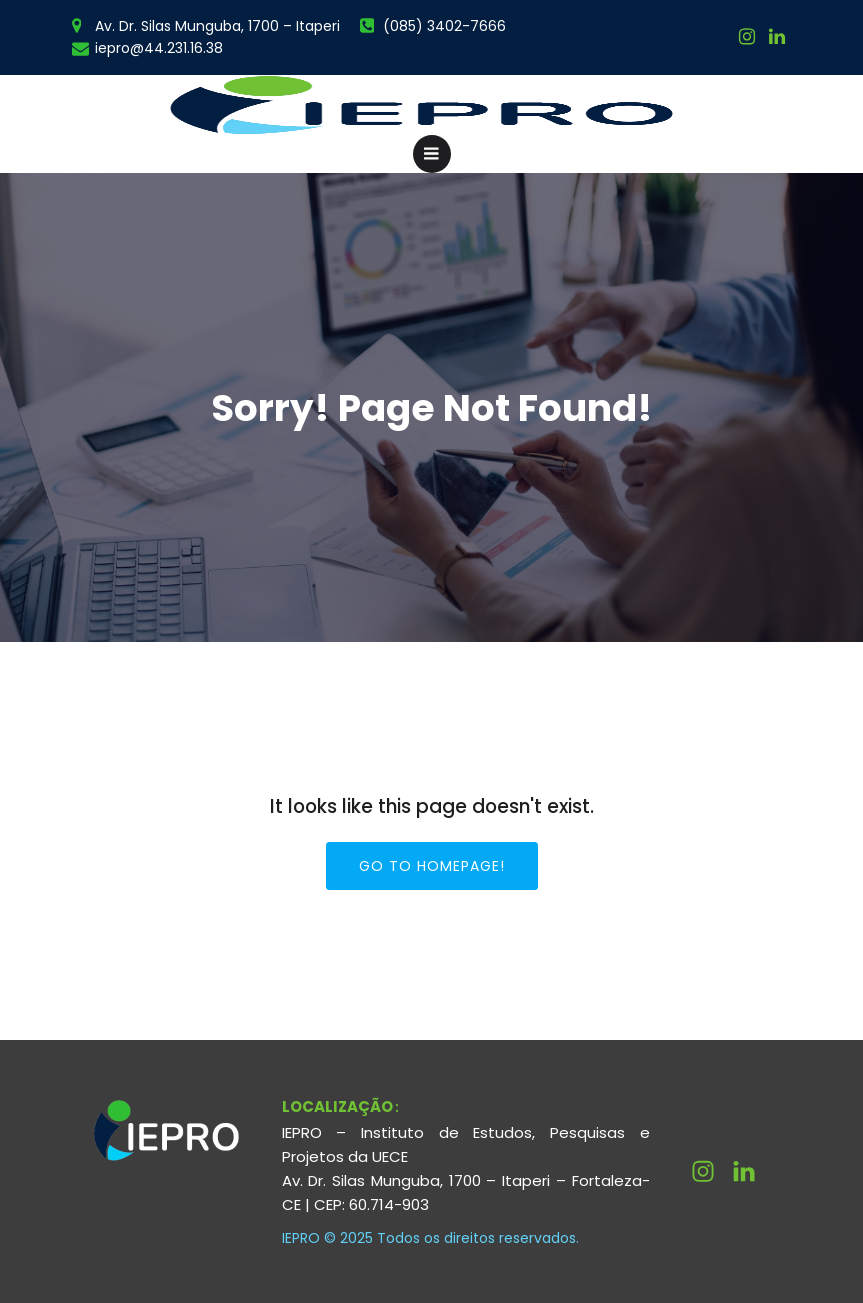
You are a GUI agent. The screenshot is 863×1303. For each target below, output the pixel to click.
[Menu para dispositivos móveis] (432, 154)
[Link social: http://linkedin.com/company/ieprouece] (751, 1172)
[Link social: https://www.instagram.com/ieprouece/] (747, 37)
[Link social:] (777, 37)
